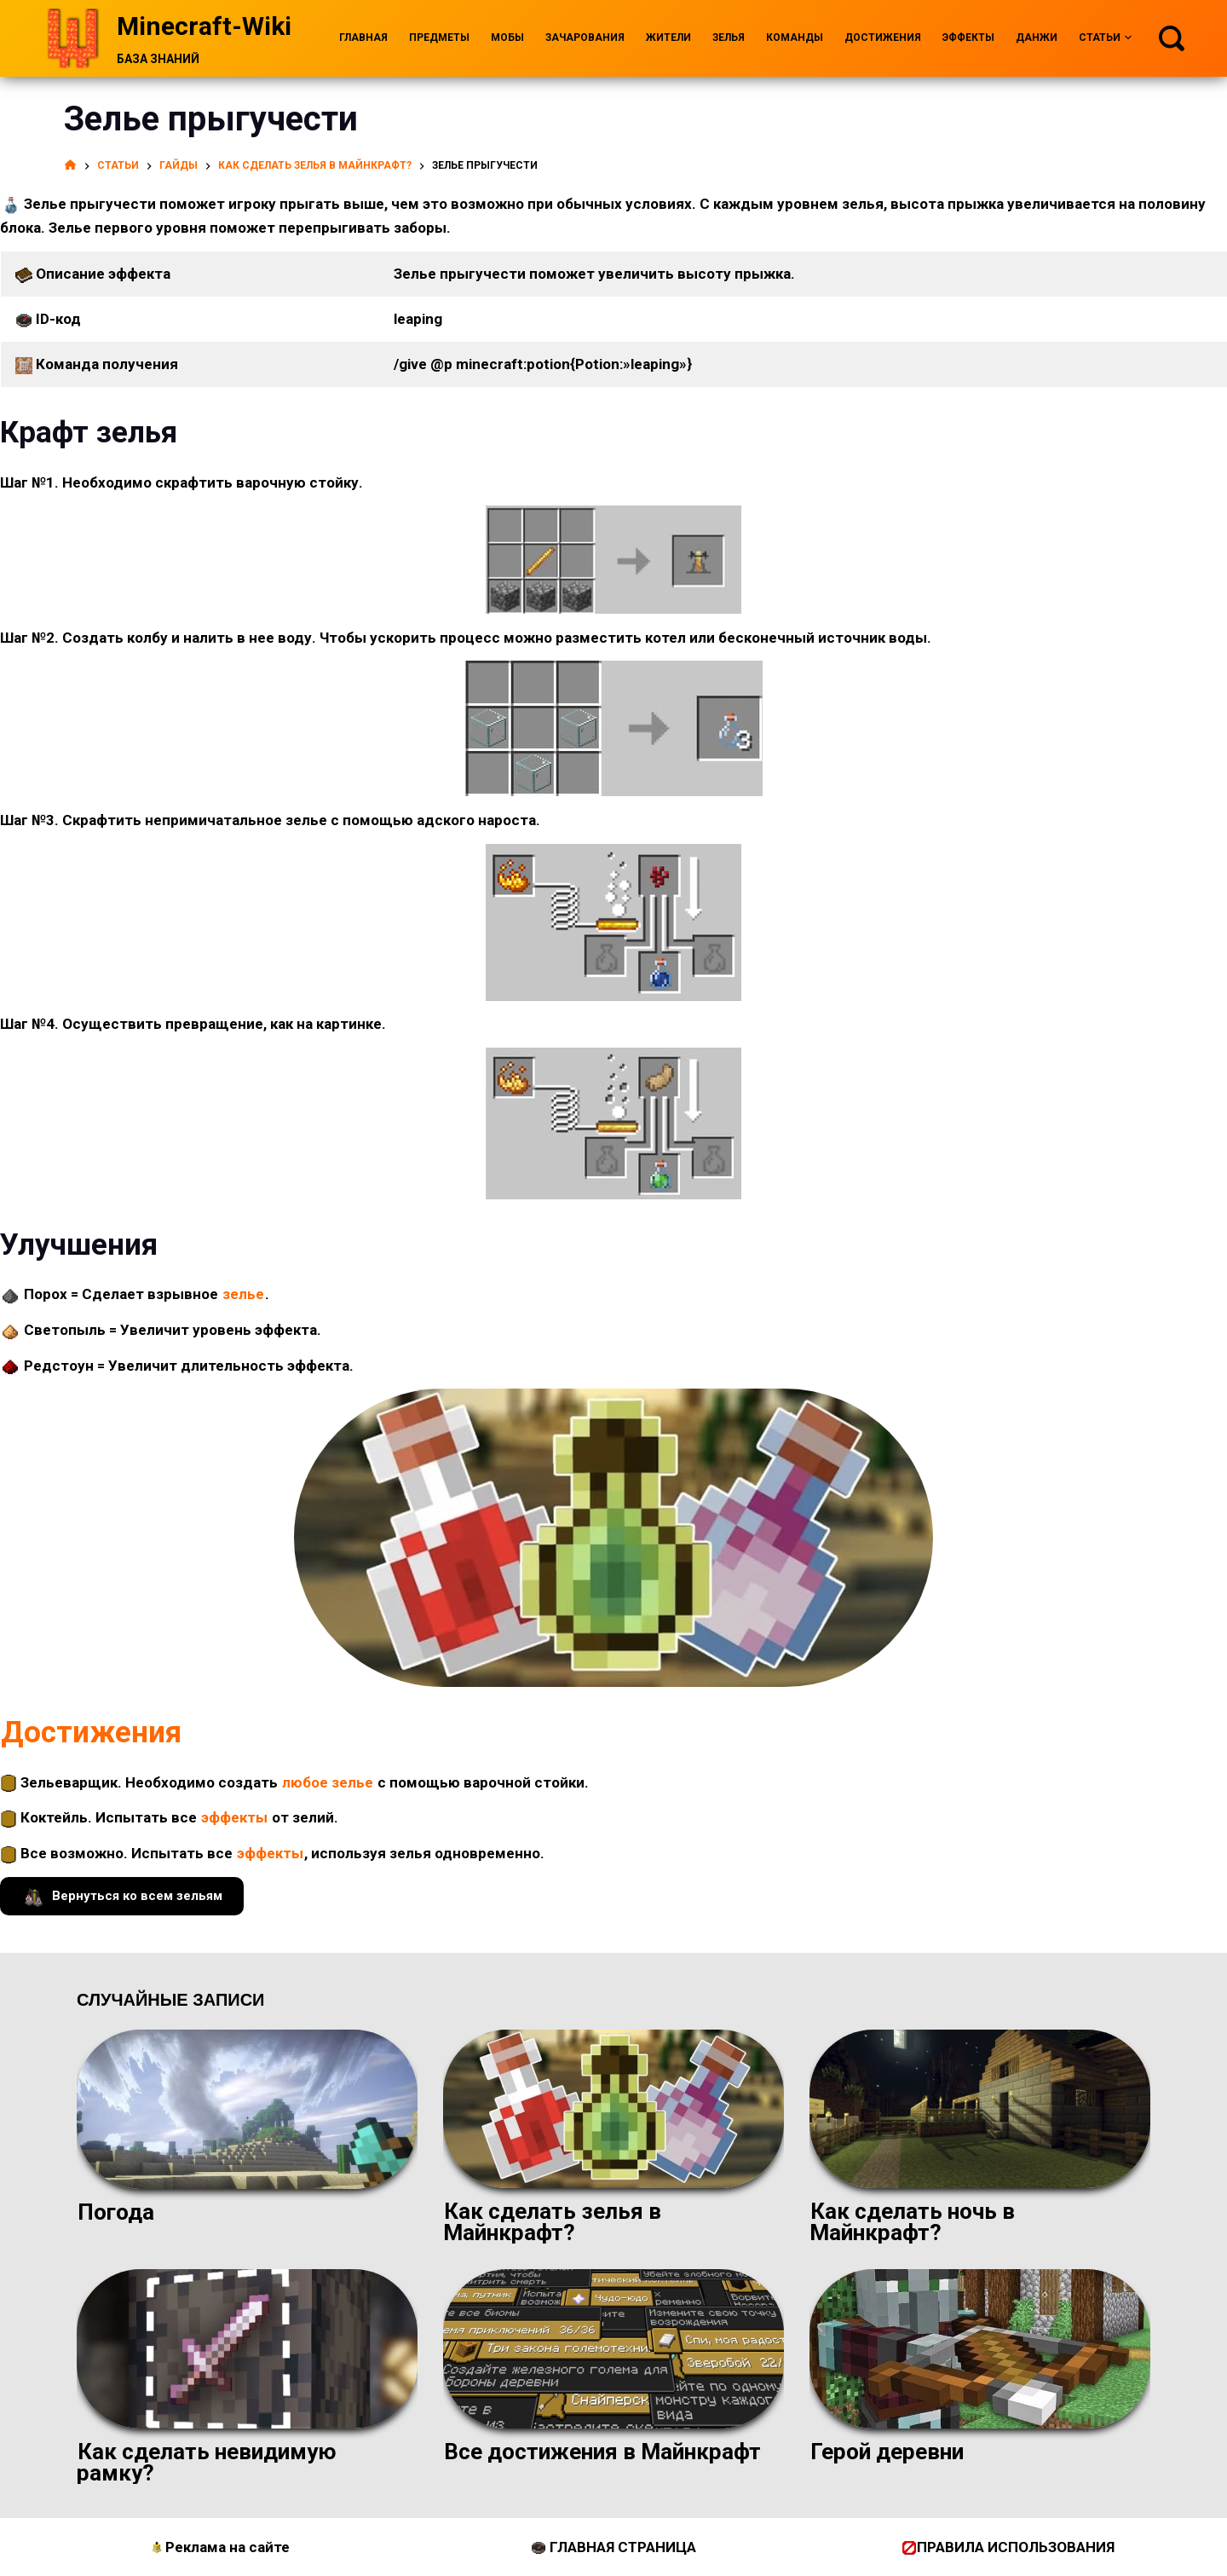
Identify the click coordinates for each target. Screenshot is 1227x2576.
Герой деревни (887, 2451)
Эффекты (968, 37)
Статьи (1105, 38)
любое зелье (327, 1782)
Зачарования (585, 37)
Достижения (882, 37)
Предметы (439, 37)
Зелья (728, 37)
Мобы (507, 37)
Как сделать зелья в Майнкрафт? (552, 2221)
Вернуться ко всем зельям (121, 1895)
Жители (668, 37)
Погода (116, 2212)
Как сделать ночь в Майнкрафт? (912, 2221)
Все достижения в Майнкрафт (602, 2451)
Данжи (1036, 37)
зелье (243, 1293)
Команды (794, 37)
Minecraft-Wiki (204, 26)
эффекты (234, 1817)
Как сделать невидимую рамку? (207, 2462)
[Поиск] (1171, 38)
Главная (363, 37)
